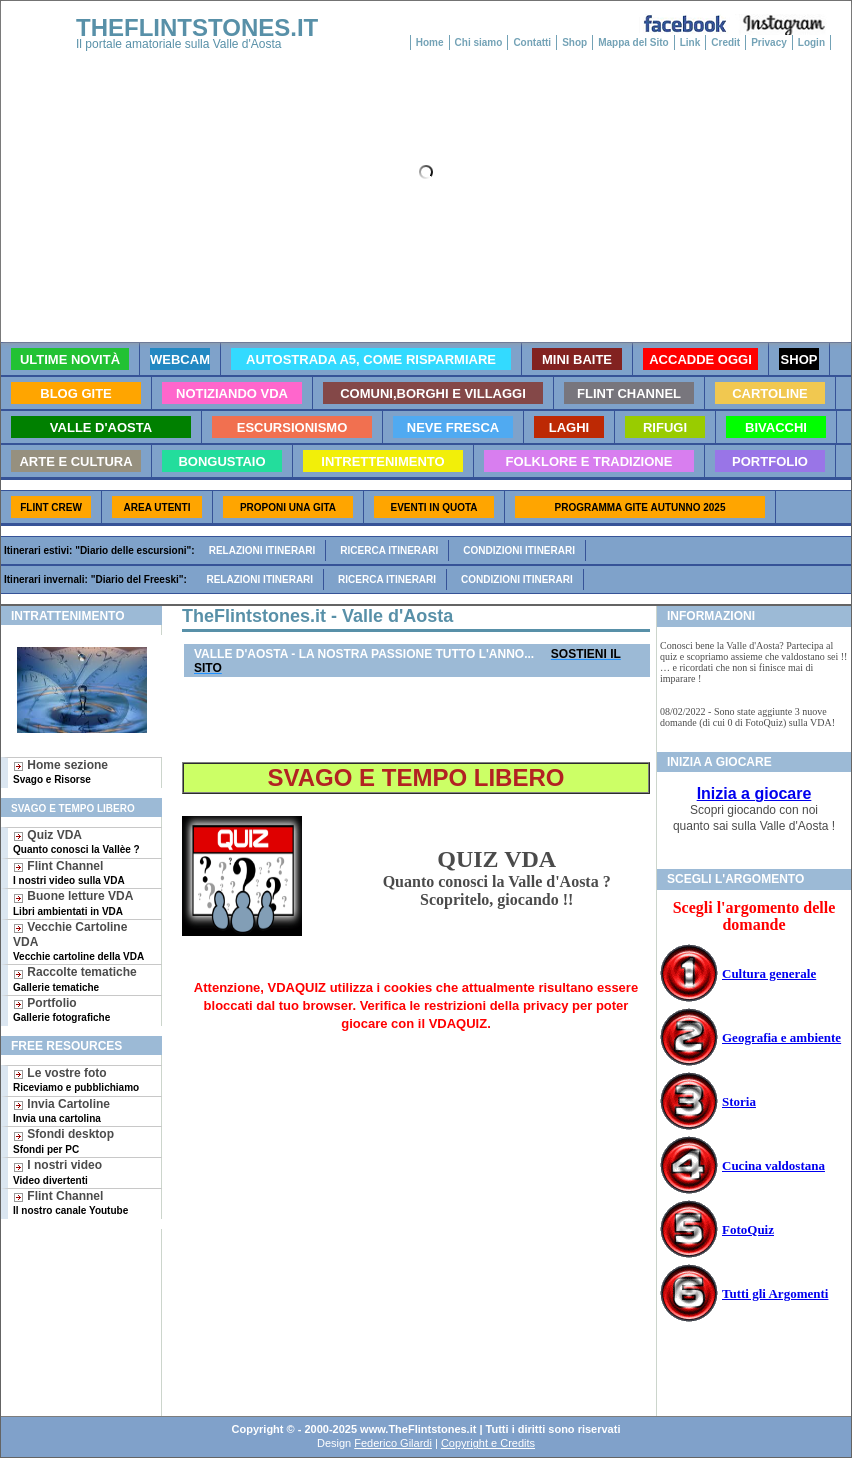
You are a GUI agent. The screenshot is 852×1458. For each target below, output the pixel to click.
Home (430, 42)
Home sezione (60, 771)
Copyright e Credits (488, 1443)
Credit (725, 42)
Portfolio (61, 1009)
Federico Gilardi (393, 1443)
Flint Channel (69, 872)
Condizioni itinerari (519, 550)
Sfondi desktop (63, 1140)
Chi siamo (479, 42)
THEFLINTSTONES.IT (197, 27)
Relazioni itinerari (262, 550)
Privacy (769, 42)
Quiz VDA (76, 841)
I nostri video (57, 1171)
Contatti (532, 42)
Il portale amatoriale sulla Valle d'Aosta (179, 44)
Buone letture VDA (73, 902)
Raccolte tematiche (75, 978)
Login (811, 42)
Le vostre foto (76, 1079)
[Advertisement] (73, 1293)
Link (690, 42)
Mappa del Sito (633, 42)
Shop (574, 42)
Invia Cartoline (61, 1110)
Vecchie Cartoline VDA (78, 941)
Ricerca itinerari (389, 550)
